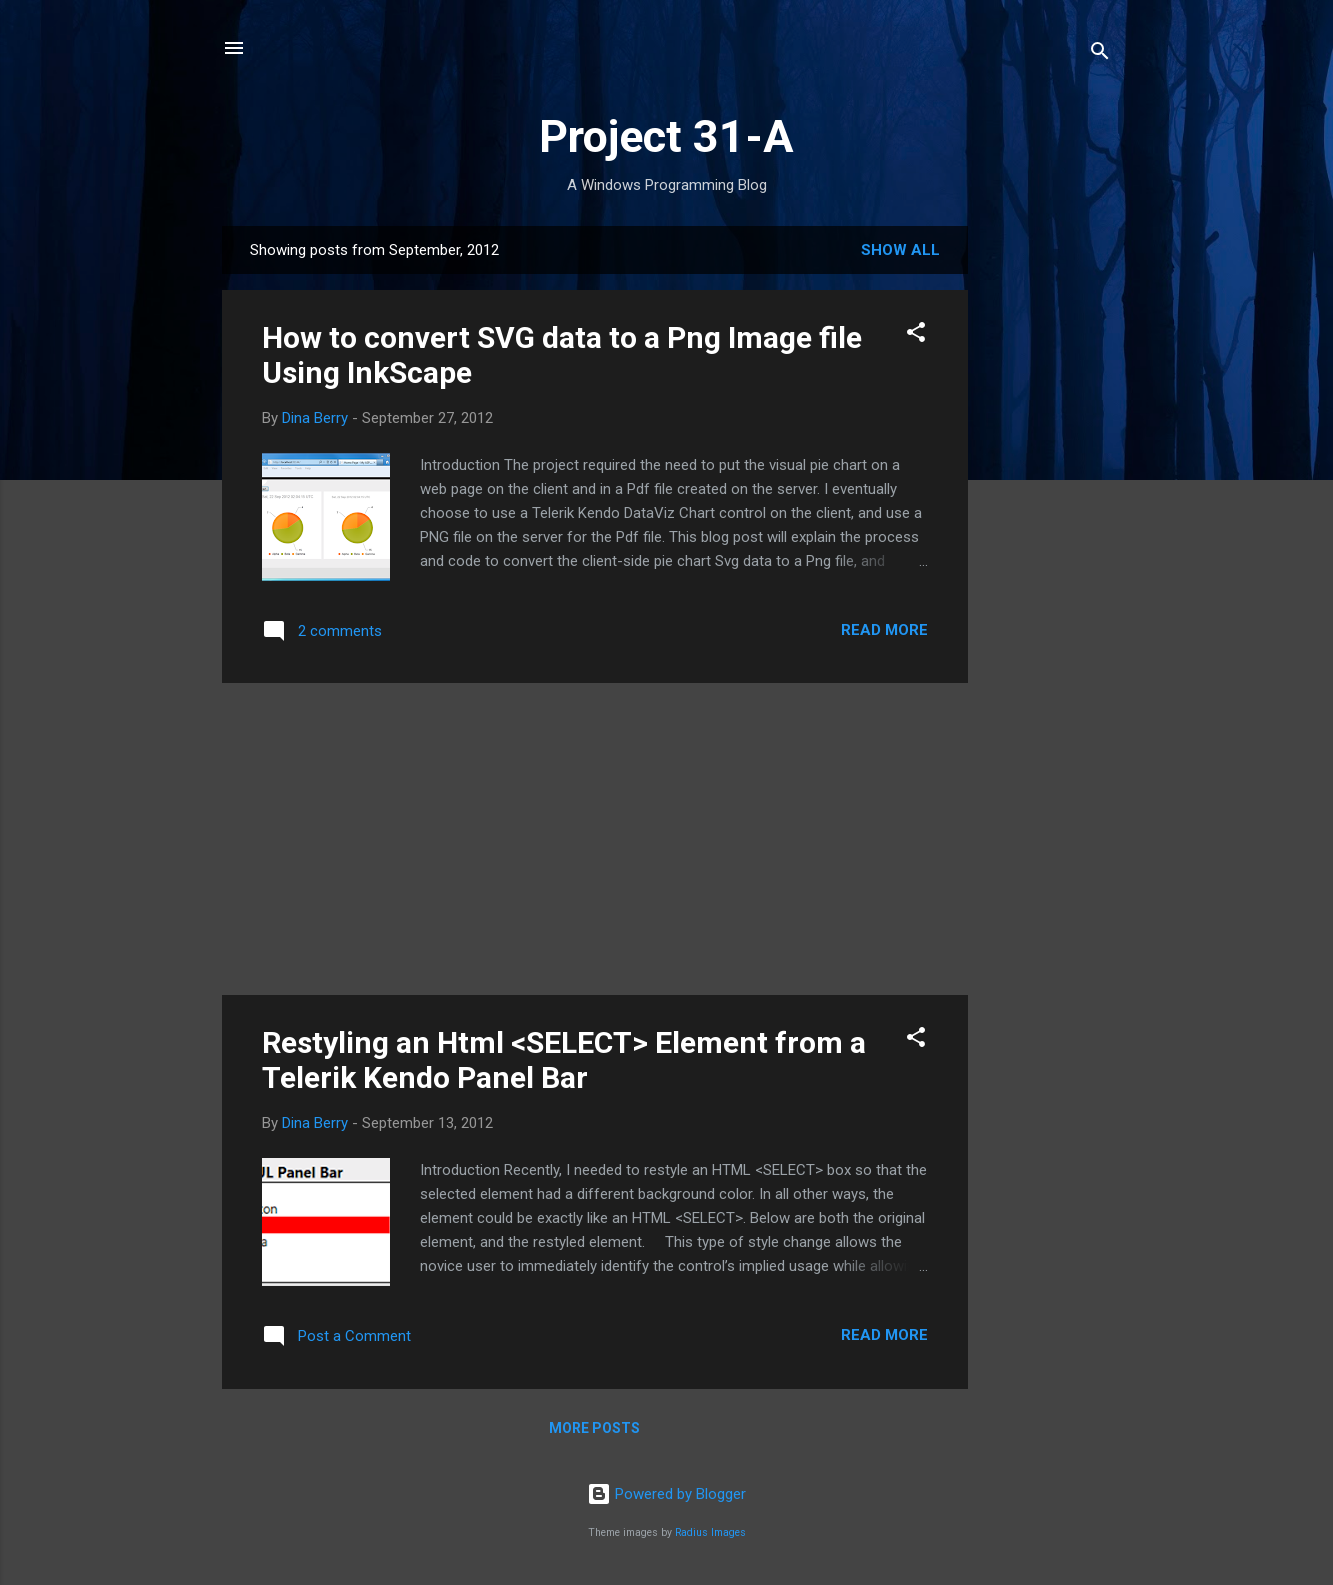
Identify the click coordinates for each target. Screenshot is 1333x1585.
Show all (900, 250)
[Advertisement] (1048, 526)
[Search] (1100, 54)
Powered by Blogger (666, 1494)
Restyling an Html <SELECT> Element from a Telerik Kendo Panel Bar (564, 1060)
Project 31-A (666, 136)
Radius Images (710, 1532)
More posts (594, 1428)
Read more (884, 630)
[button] (916, 335)
